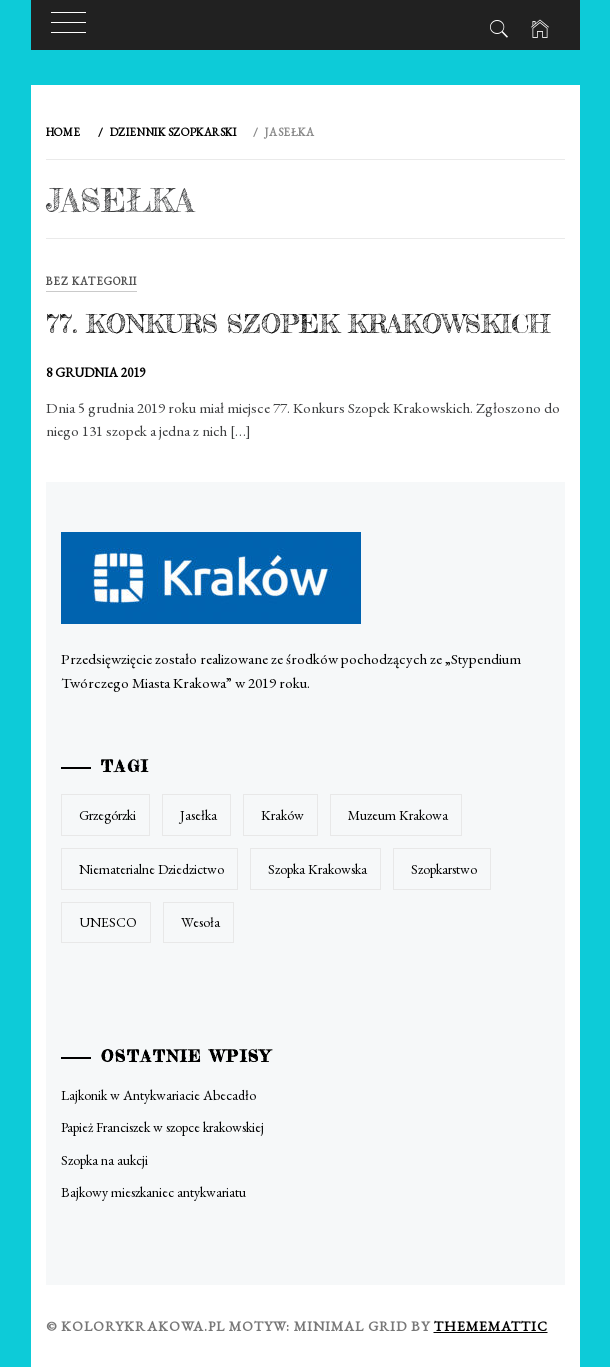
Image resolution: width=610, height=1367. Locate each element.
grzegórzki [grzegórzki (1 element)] (107, 815)
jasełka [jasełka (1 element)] (198, 815)
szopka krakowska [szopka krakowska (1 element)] (317, 869)
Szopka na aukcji (104, 1160)
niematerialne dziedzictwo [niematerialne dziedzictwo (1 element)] (151, 869)
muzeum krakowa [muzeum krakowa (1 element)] (398, 815)
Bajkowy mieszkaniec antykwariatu (153, 1192)
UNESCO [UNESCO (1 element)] (108, 922)
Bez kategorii (91, 281)
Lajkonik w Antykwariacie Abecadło (158, 1095)
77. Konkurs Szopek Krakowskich (298, 323)
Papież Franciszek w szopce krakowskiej (162, 1127)
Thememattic (491, 1326)
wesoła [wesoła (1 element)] (200, 922)
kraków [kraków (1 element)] (282, 815)
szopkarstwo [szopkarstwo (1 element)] (444, 869)
